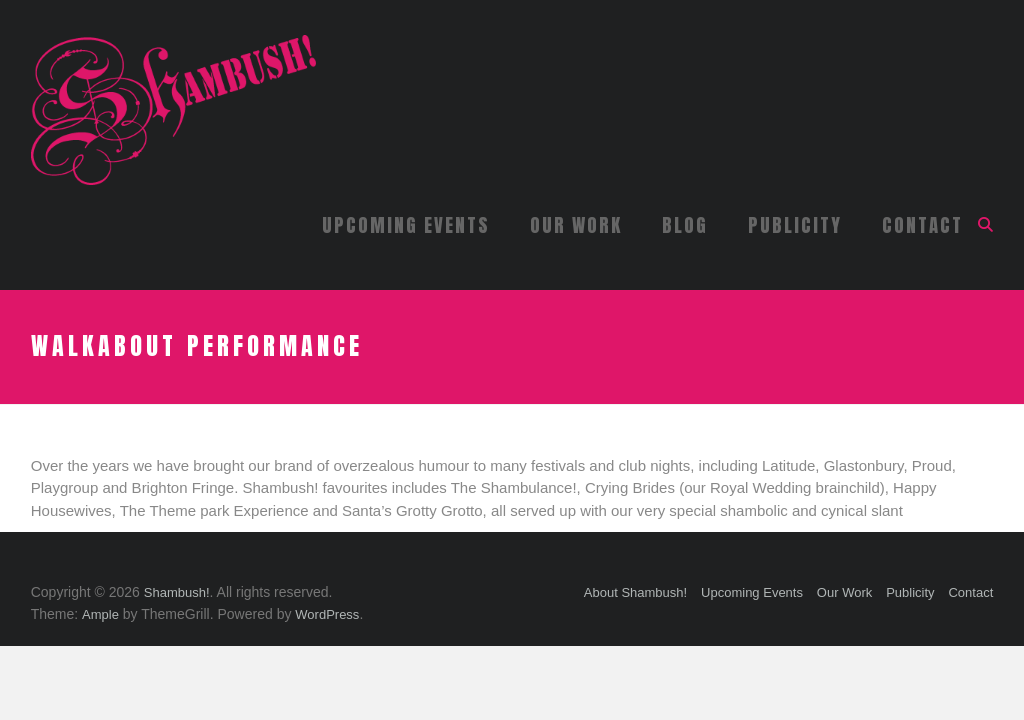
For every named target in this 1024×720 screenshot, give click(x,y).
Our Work (576, 225)
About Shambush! (635, 592)
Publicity (795, 225)
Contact (922, 225)
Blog (685, 225)
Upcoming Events (406, 225)
